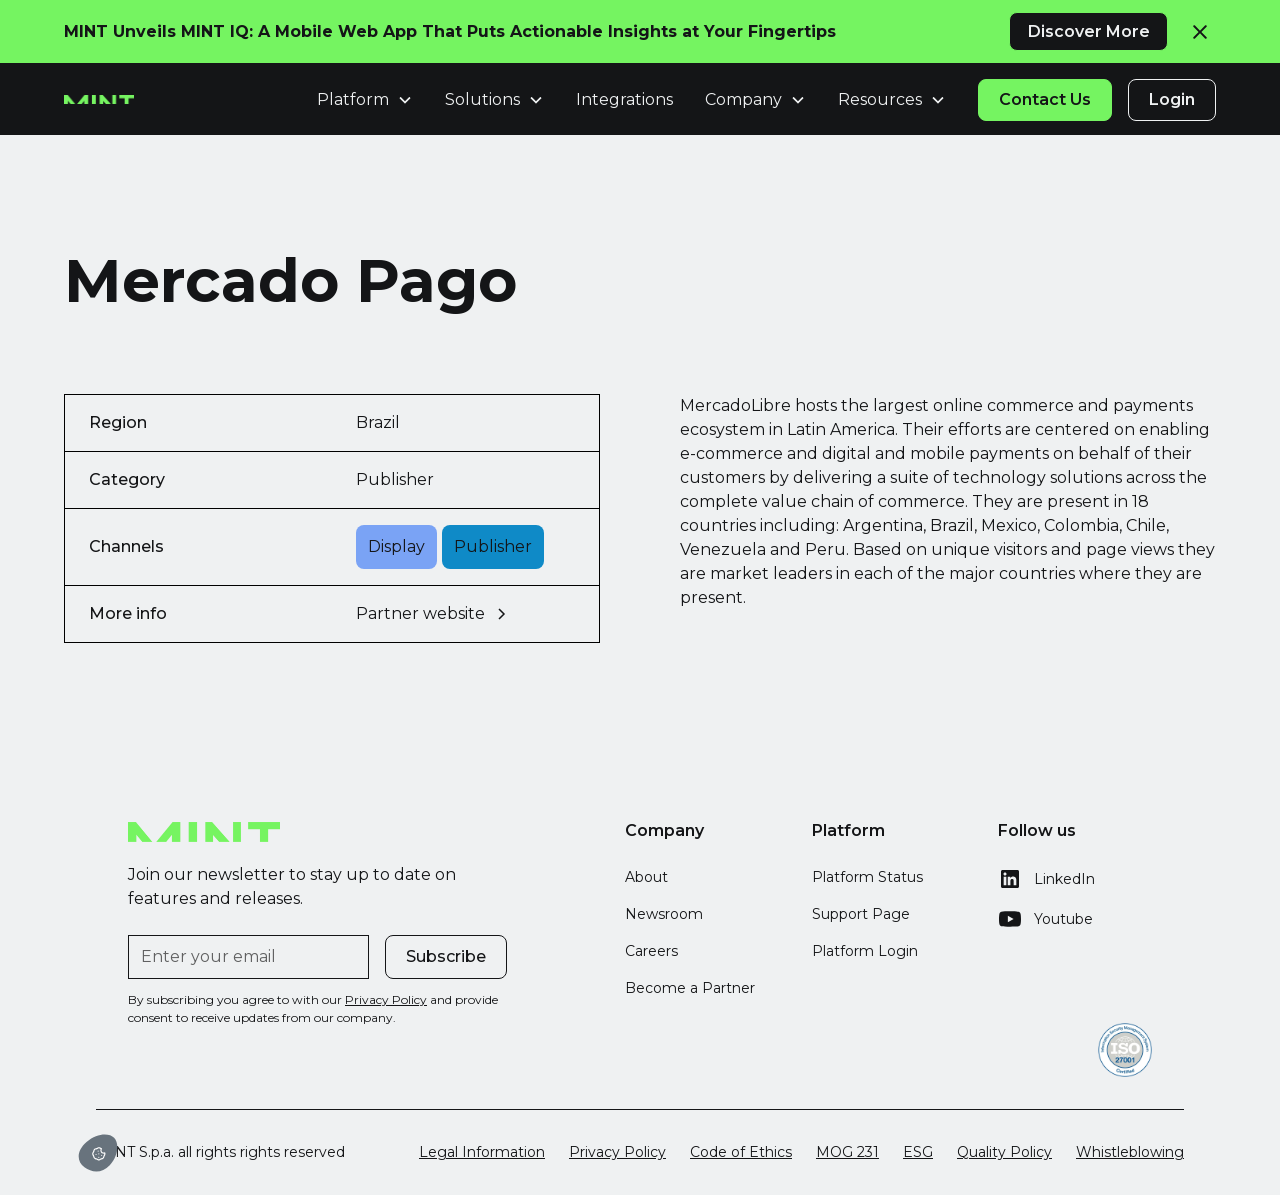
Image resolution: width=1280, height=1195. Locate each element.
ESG (918, 1152)
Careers (651, 951)
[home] (99, 100)
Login (1172, 99)
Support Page (861, 914)
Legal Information (482, 1152)
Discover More (1089, 31)
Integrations (624, 99)
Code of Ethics (741, 1152)
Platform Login (865, 951)
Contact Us (1045, 99)
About (646, 877)
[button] (365, 100)
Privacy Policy (617, 1152)
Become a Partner (690, 988)
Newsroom (664, 914)
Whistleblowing (1130, 1152)
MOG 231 (847, 1152)
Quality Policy (1004, 1152)
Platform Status (867, 877)
